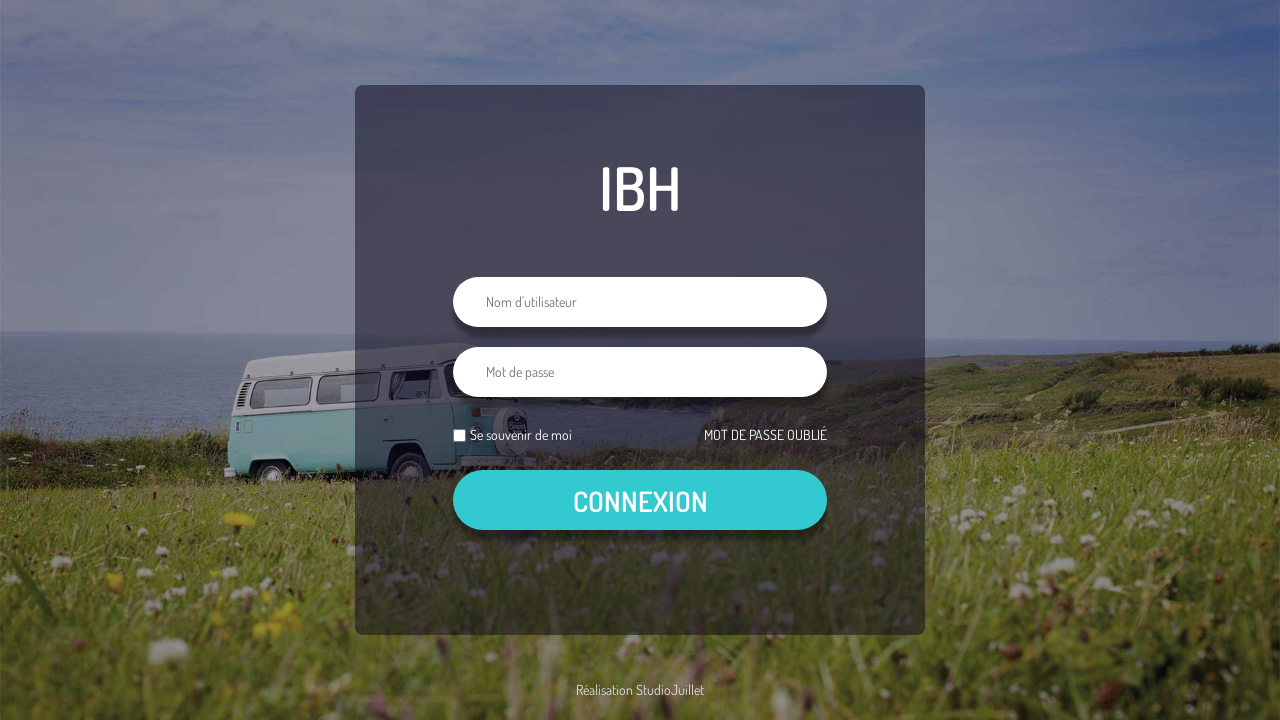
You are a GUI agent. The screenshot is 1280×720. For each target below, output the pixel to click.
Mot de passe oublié (765, 434)
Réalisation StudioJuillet (640, 689)
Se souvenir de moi (521, 434)
